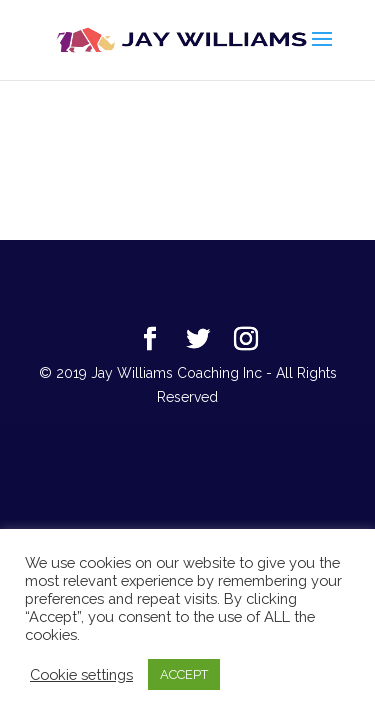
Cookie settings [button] (81, 674)
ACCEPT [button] (184, 674)
